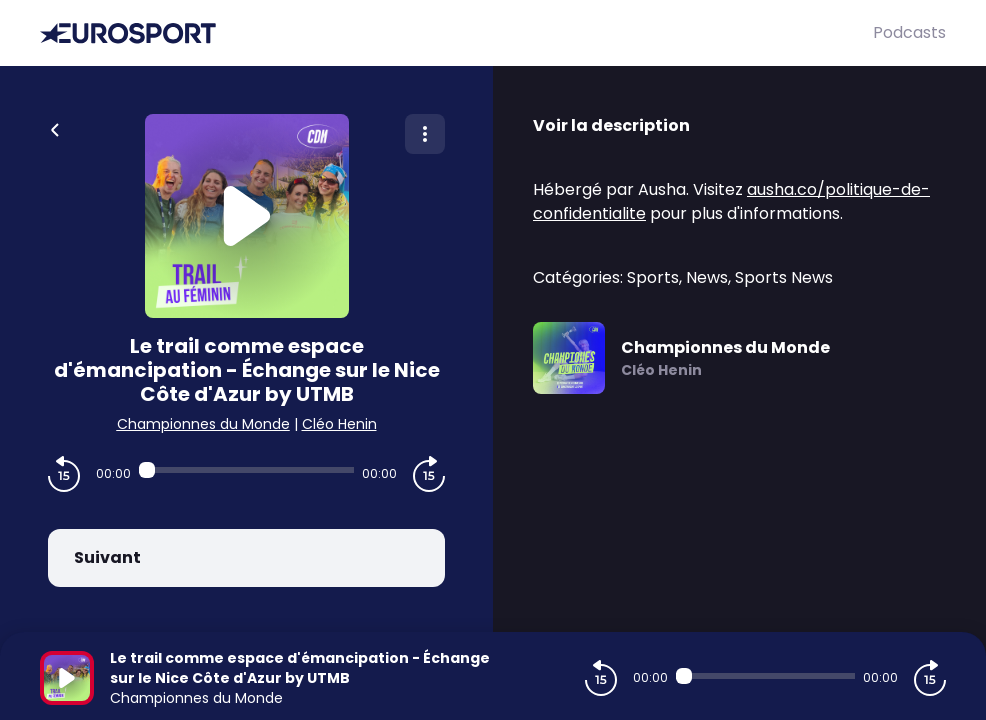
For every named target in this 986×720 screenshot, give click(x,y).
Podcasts (909, 32)
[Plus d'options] (425, 134)
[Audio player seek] (246, 470)
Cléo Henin (339, 424)
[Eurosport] (456, 33)
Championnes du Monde (203, 424)
